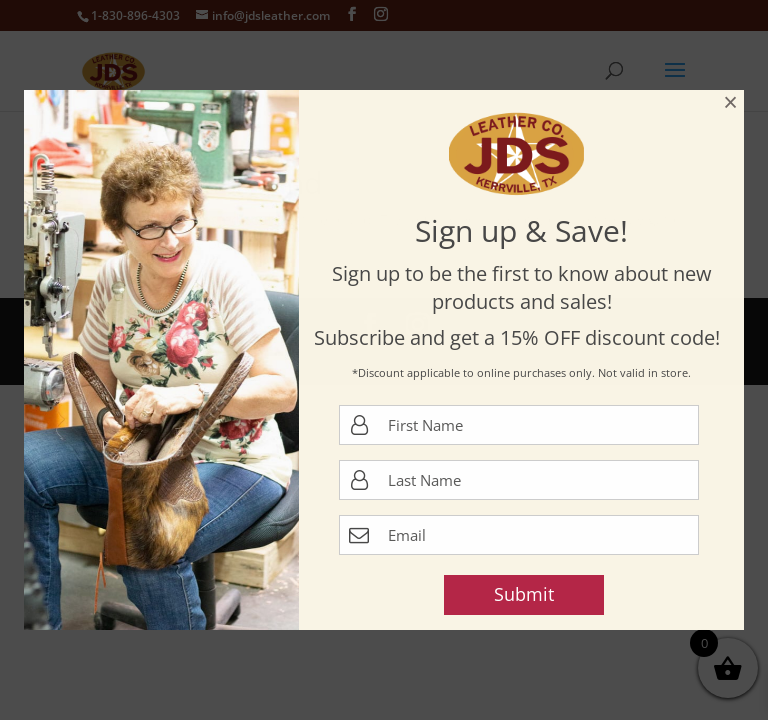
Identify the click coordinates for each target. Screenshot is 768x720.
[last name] (519, 480)
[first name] (519, 425)
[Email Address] (519, 535)
